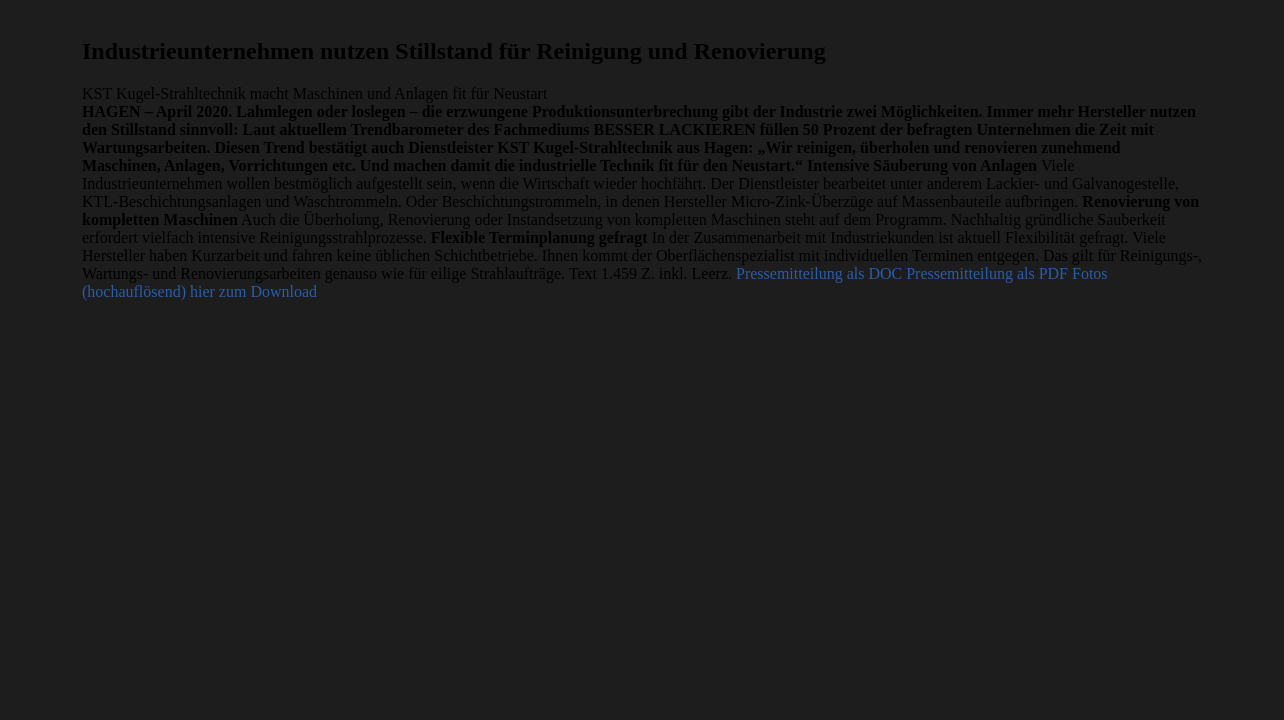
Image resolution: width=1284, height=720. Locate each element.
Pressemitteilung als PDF (987, 273)
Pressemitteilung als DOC (819, 273)
